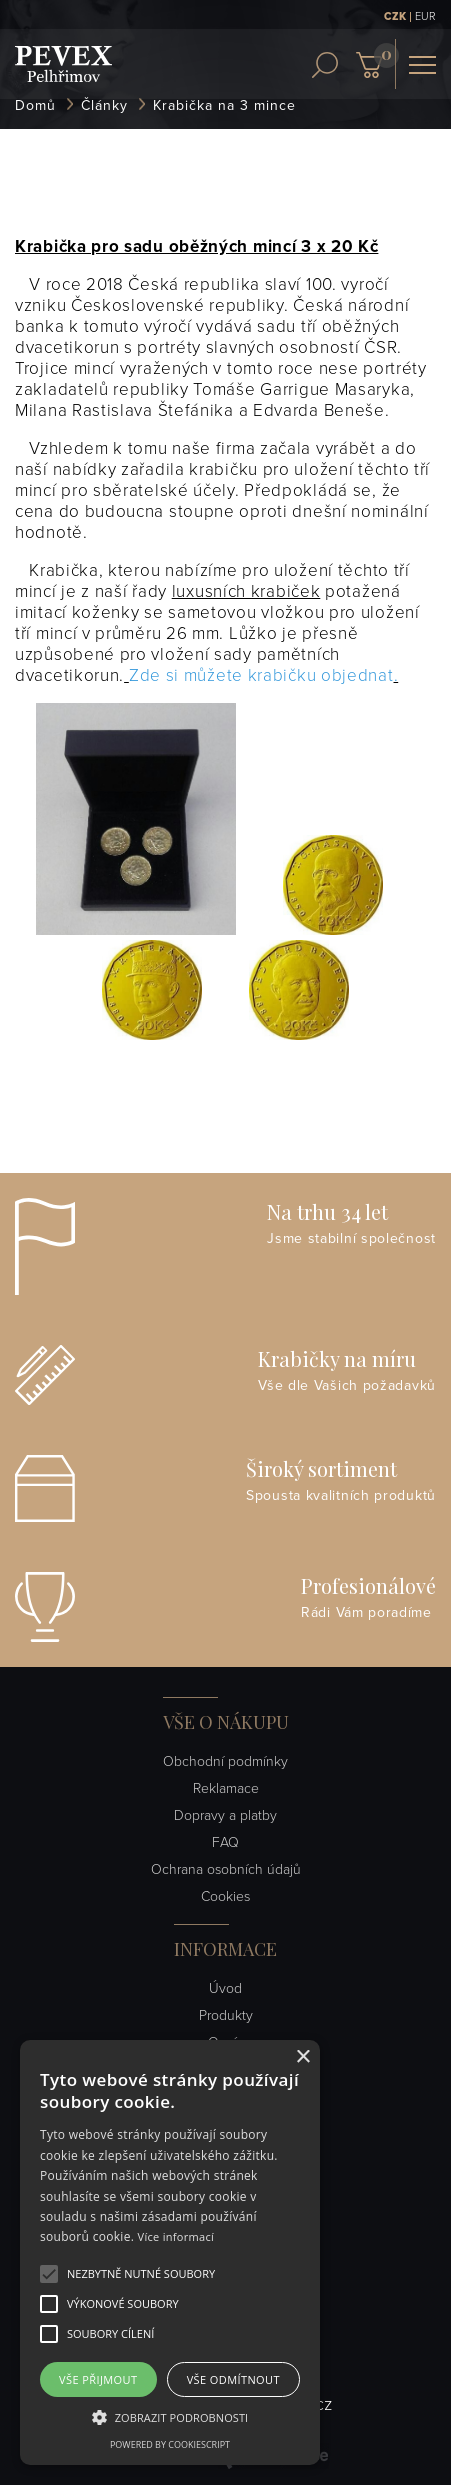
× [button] (302, 2057)
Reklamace (226, 1788)
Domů (35, 105)
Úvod (225, 1988)
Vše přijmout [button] (98, 2379)
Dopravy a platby (225, 1815)
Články (104, 105)
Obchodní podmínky (225, 1761)
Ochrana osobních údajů (226, 1869)
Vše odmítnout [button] (233, 2379)
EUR (425, 16)
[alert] (170, 2252)
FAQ (225, 1842)
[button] (141, 2274)
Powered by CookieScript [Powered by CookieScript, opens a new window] (170, 2444)
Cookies (225, 1896)
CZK (395, 16)
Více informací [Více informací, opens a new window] (176, 2236)
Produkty (226, 2015)
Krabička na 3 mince (224, 105)
